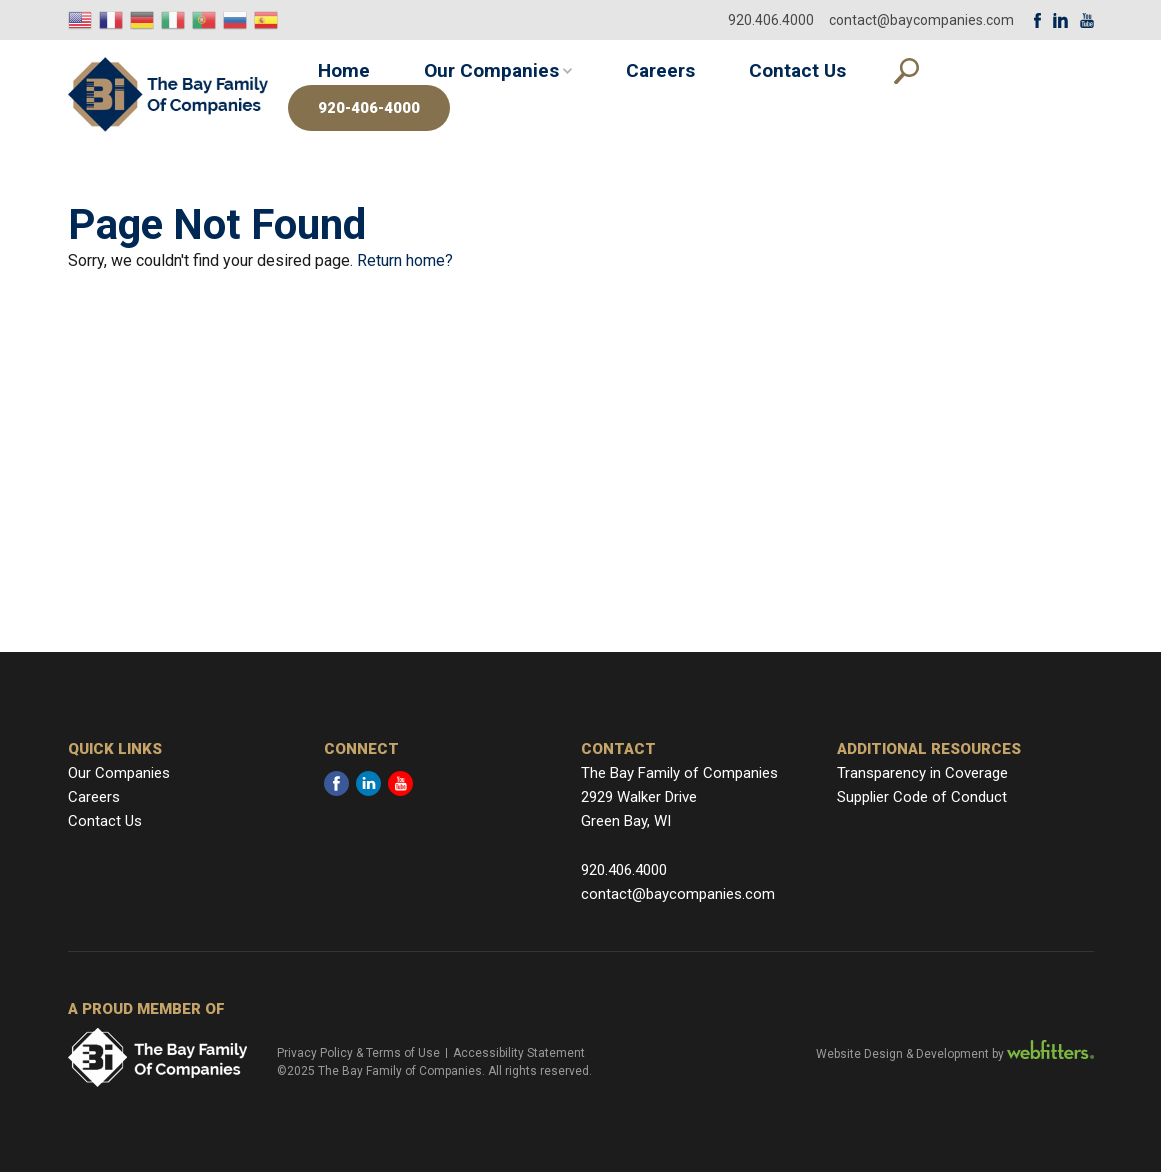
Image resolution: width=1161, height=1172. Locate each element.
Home (344, 70)
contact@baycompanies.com (921, 20)
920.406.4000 (771, 20)
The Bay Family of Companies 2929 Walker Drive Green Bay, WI (679, 797)
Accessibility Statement (519, 1053)
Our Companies (491, 70)
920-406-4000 (369, 108)
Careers (660, 70)
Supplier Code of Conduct (922, 797)
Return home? (405, 260)
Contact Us (797, 70)
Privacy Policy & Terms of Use (358, 1053)
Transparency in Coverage (922, 773)
